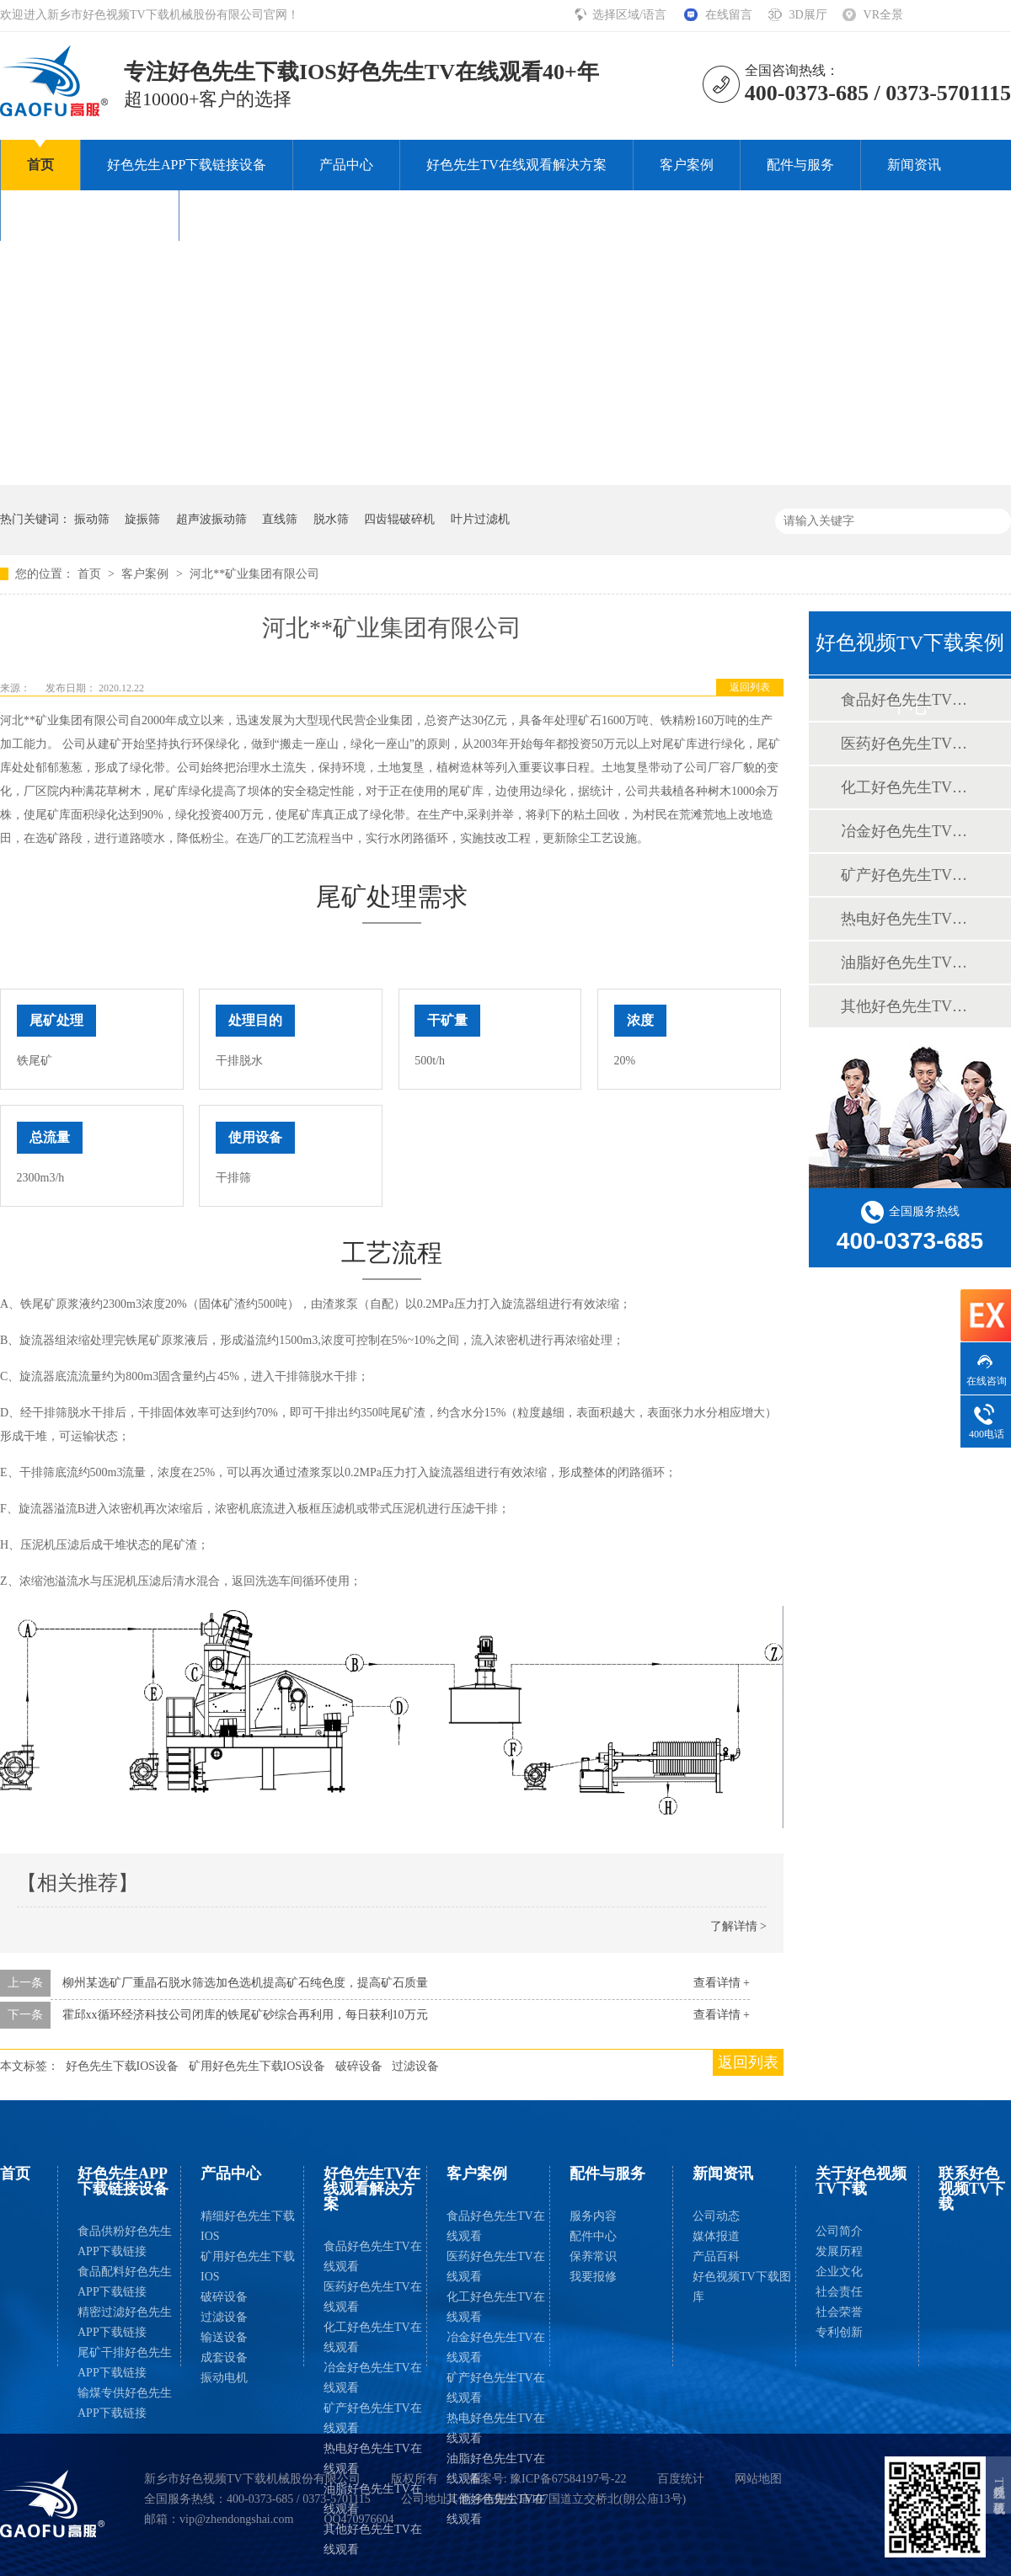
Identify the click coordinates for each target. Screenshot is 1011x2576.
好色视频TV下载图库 (742, 2286)
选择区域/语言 (630, 14)
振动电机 (224, 2377)
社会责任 (839, 2291)
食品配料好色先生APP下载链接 (125, 2281)
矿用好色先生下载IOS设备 (257, 2066)
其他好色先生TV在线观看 (373, 2539)
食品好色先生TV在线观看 (373, 2256)
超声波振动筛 (211, 519)
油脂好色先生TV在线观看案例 (909, 962)
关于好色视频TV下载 (89, 215)
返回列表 (750, 687)
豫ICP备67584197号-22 (568, 2478)
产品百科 (716, 2256)
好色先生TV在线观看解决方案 (516, 164)
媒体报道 (716, 2236)
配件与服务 (800, 164)
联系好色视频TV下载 (268, 215)
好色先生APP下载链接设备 (186, 164)
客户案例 (687, 164)
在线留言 (728, 14)
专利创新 (839, 2332)
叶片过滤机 (480, 519)
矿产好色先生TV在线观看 (373, 2418)
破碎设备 (358, 2066)
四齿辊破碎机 (399, 519)
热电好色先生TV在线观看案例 (909, 918)
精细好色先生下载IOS (248, 2226)
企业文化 (839, 2271)
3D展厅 (807, 14)
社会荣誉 (839, 2312)
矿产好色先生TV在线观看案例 (909, 875)
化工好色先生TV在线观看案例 (909, 787)
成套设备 (224, 2357)
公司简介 (839, 2231)
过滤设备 (415, 2066)
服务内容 (593, 2216)
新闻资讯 (914, 164)
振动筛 (92, 519)
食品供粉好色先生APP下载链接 (125, 2241)
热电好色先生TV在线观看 (373, 2458)
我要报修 (593, 2276)
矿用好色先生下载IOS (248, 2266)
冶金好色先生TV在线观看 (373, 2377)
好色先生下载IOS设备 (122, 2066)
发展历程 (839, 2251)
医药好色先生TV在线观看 (373, 2296)
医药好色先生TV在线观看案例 (909, 743)
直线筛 (279, 519)
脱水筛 (331, 519)
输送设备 (224, 2337)
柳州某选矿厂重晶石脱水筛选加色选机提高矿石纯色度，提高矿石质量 (245, 1982)
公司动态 (716, 2216)
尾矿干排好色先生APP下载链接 (125, 2362)
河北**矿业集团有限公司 (254, 574)
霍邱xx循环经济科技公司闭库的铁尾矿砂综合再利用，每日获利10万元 (245, 2014)
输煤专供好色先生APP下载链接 (125, 2403)
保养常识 (593, 2256)
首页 (40, 164)
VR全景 (883, 14)
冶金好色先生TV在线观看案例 (909, 831)
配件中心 (593, 2236)
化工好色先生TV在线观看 (373, 2337)
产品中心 (346, 164)
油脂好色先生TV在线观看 (373, 2499)
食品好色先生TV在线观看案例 (909, 699)
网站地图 (758, 2478)
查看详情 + (721, 1982)
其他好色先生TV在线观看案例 (909, 1006)
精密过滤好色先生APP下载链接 (125, 2322)
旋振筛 (142, 519)
